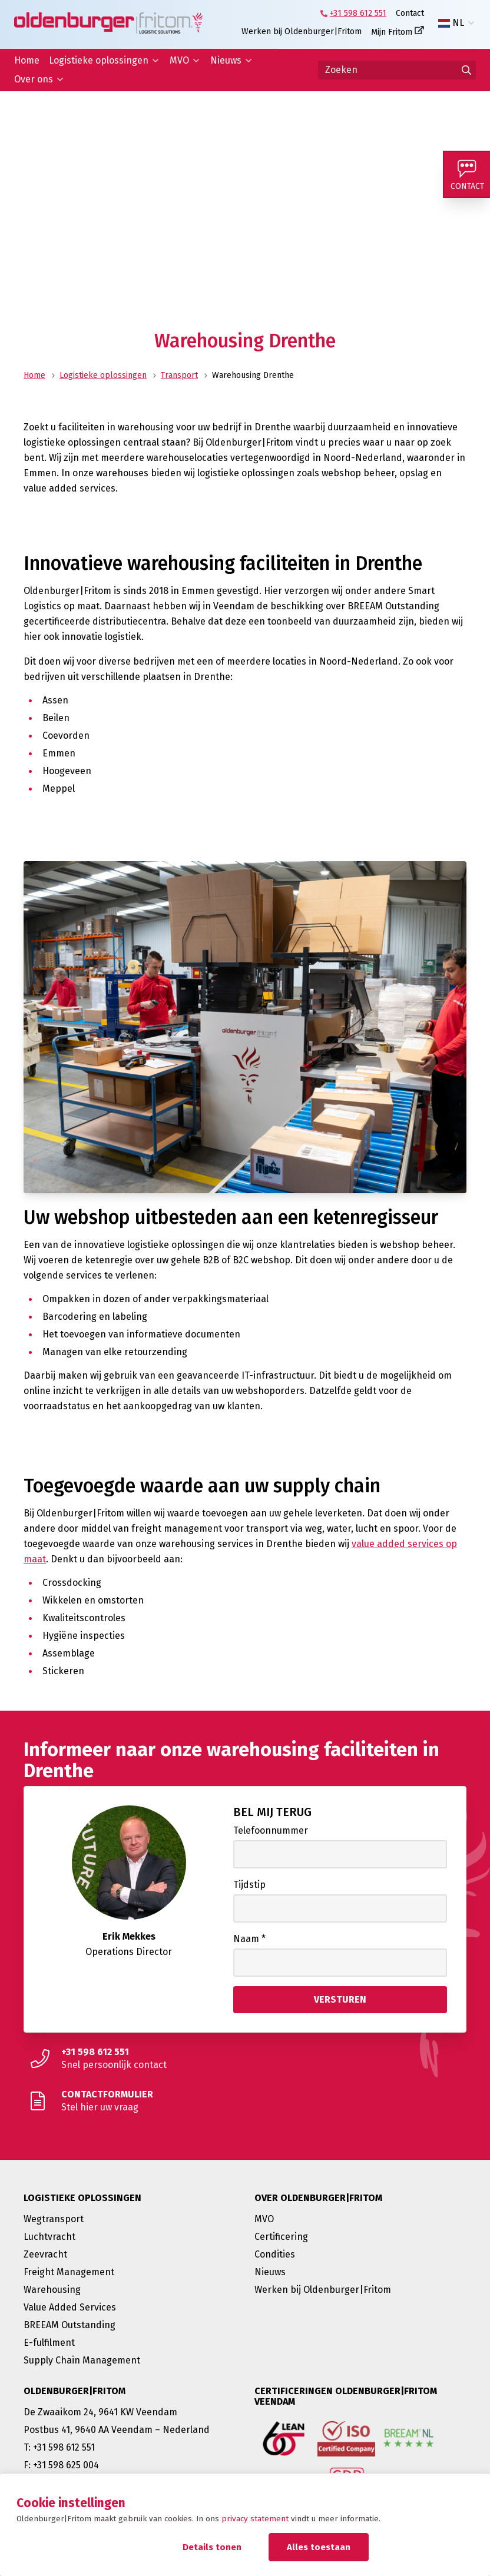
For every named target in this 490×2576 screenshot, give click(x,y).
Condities (274, 2254)
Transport (179, 375)
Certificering (281, 2236)
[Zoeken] (397, 70)
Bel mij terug (272, 1812)
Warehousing (52, 2289)
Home (26, 60)
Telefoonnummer (270, 1830)
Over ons (33, 79)
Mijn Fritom (391, 32)
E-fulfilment (49, 2342)
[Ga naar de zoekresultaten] (466, 70)
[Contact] (466, 174)
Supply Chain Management (82, 2360)
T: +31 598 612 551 (59, 2447)
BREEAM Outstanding (69, 2325)
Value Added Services (70, 2307)
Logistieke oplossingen (98, 60)
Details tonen (212, 2547)
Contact (410, 13)
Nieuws (225, 60)
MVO (179, 60)
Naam (249, 1938)
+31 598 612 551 (358, 13)
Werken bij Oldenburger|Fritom (301, 31)
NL (451, 23)
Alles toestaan (318, 2547)
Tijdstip (249, 1884)
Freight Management (69, 2272)
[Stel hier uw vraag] (245, 2100)
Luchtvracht (49, 2236)
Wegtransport (54, 2219)
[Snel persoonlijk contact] (245, 2058)
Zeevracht (45, 2254)
